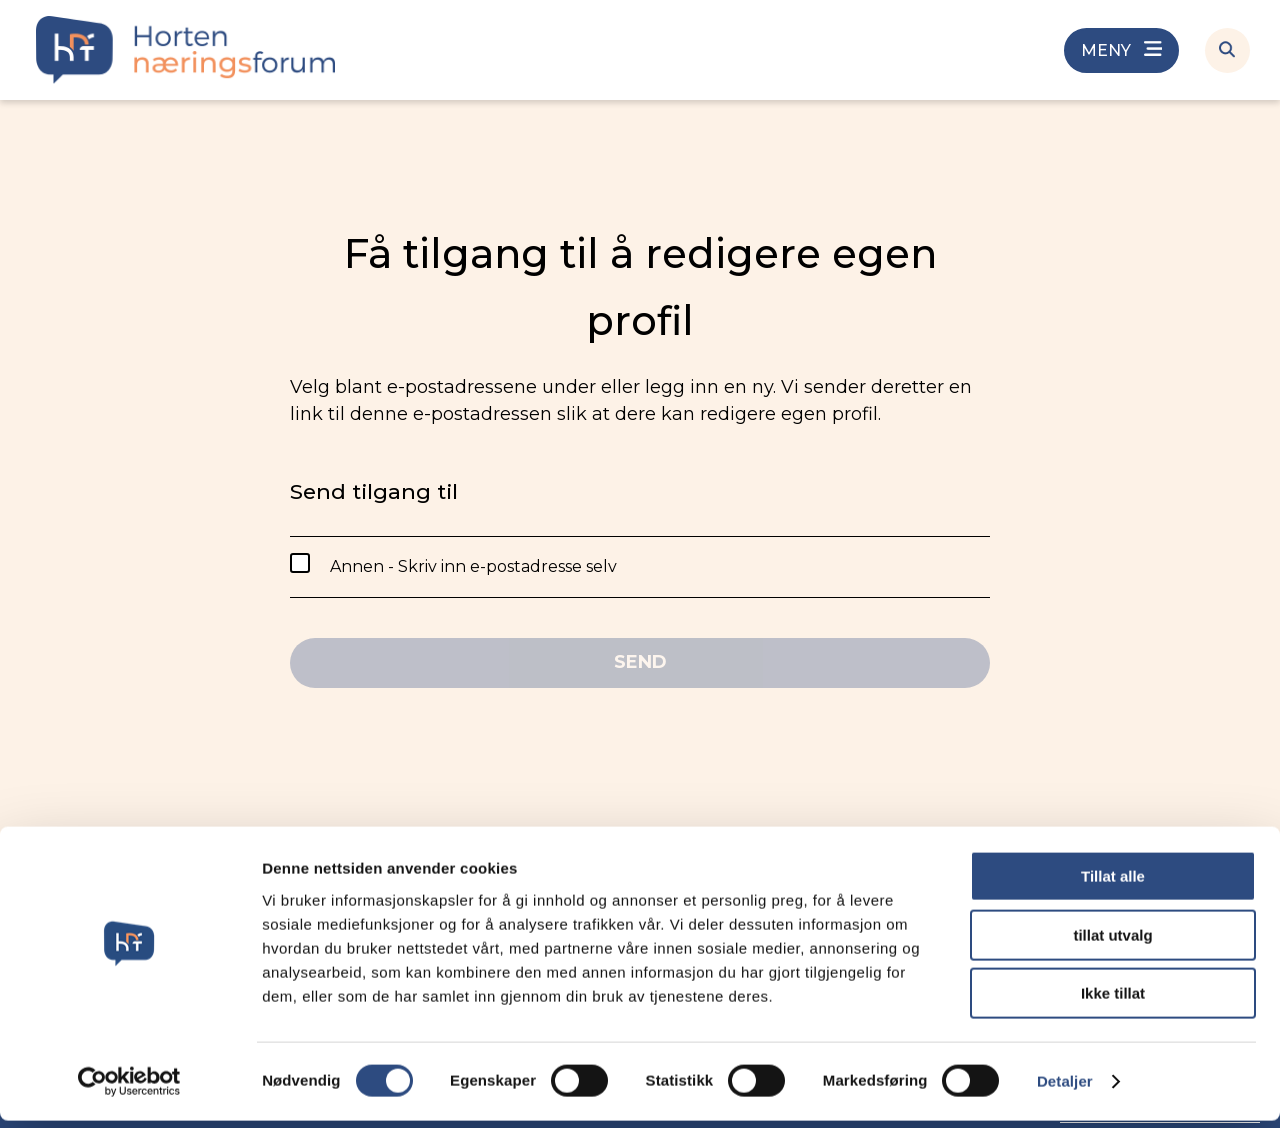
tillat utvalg (1112, 942)
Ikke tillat (1113, 1000)
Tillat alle (1113, 883)
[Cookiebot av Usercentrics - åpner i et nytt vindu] (129, 1089)
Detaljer (1065, 1088)
